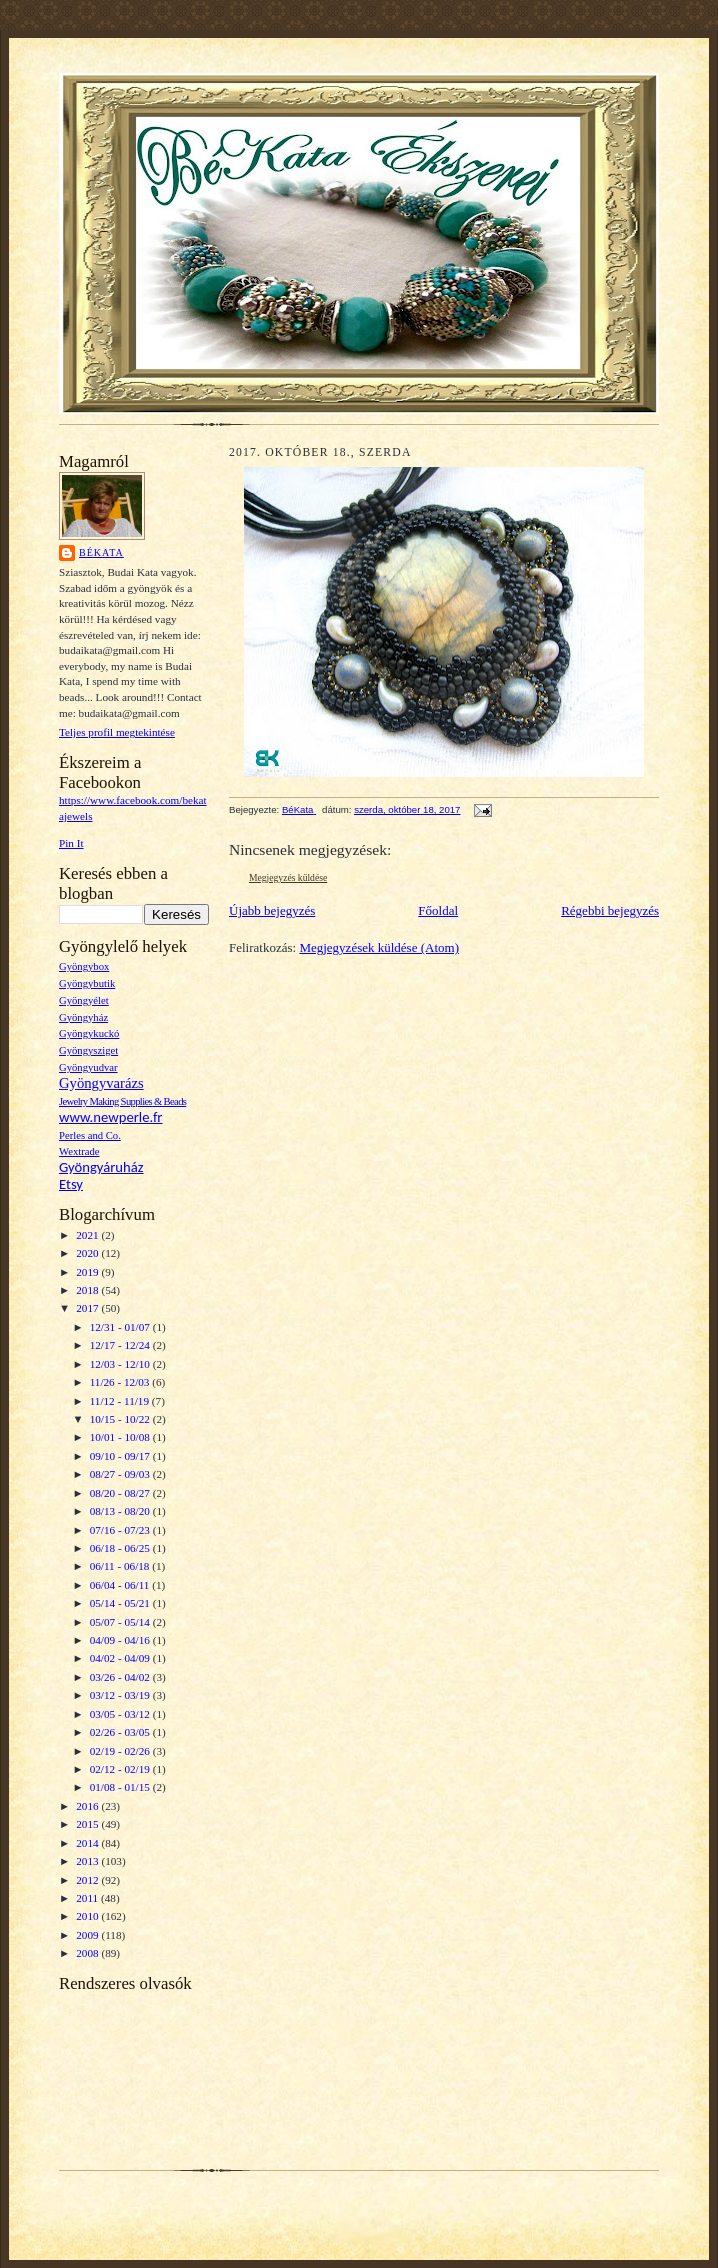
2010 (88, 1916)
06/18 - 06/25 (121, 1548)
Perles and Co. (90, 1135)
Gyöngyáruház (101, 1167)
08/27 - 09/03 (121, 1474)
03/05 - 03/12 (121, 1714)
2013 (88, 1861)
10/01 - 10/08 (121, 1437)
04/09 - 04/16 (121, 1640)
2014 (88, 1843)
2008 (88, 1953)
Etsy (71, 1184)
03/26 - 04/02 (121, 1677)
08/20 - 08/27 (121, 1493)
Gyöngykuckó (89, 1033)
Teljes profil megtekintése (117, 732)
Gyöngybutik (87, 983)
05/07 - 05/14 (121, 1622)
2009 (88, 1935)
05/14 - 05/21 (121, 1603)
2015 (88, 1824)
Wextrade (79, 1151)
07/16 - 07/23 (121, 1530)
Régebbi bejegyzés (610, 910)
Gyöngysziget (88, 1050)
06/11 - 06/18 (121, 1566)
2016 (88, 1806)
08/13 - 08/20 (121, 1511)
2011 (88, 1898)
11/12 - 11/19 (121, 1401)
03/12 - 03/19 (121, 1695)
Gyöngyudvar (88, 1067)
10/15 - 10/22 (121, 1419)
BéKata (101, 552)
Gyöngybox (84, 966)
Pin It (71, 843)
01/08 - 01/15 (121, 1787)
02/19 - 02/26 (121, 1751)
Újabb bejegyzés (272, 910)
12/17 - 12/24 (121, 1345)
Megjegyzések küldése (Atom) (379, 947)
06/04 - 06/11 (121, 1585)
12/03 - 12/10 (121, 1364)
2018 (88, 1290)
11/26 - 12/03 (121, 1382)
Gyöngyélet (84, 1000)
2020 (88, 1253)
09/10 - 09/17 (121, 1456)
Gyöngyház (83, 1017)
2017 (88, 1308)
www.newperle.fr (110, 1117)
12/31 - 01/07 (121, 1327)
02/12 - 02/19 (121, 1769)
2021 (88, 1235)
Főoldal (438, 910)
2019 (88, 1272)
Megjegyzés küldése (288, 877)
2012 (88, 1880)
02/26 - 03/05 (121, 1732)
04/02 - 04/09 (121, 1658)
